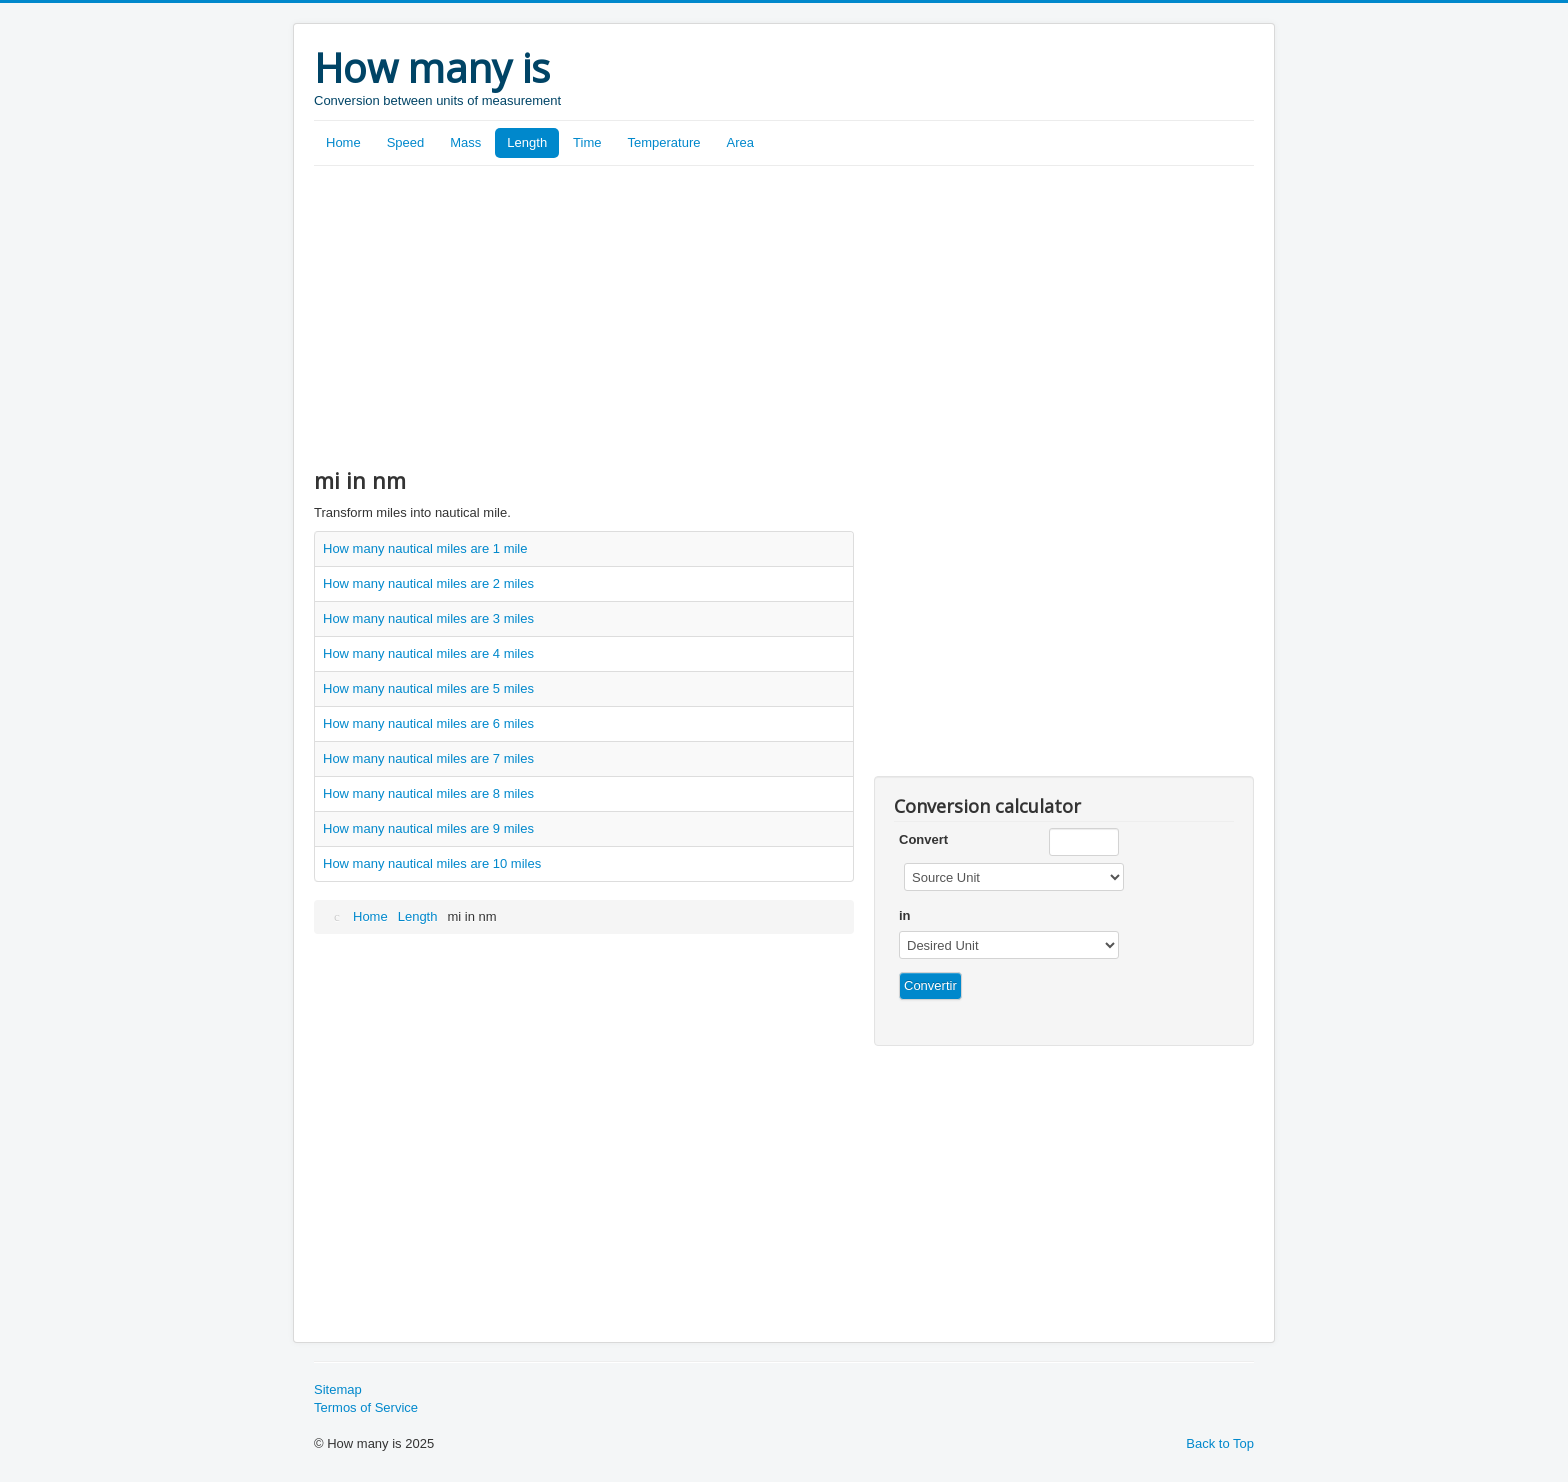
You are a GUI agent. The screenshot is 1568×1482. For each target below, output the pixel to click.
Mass (465, 142)
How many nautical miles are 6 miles (428, 723)
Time (587, 142)
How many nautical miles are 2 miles (428, 583)
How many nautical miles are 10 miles (432, 863)
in (905, 915)
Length (527, 142)
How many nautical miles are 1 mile (425, 548)
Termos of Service (366, 1407)
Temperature (664, 142)
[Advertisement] (784, 316)
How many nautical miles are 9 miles (428, 828)
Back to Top (1220, 1443)
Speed (406, 142)
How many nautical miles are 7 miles (428, 758)
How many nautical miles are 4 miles (428, 653)
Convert (923, 839)
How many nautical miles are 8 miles (428, 793)
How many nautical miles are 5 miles (428, 688)
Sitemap (338, 1389)
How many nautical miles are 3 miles (428, 618)
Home (343, 142)
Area (740, 142)
